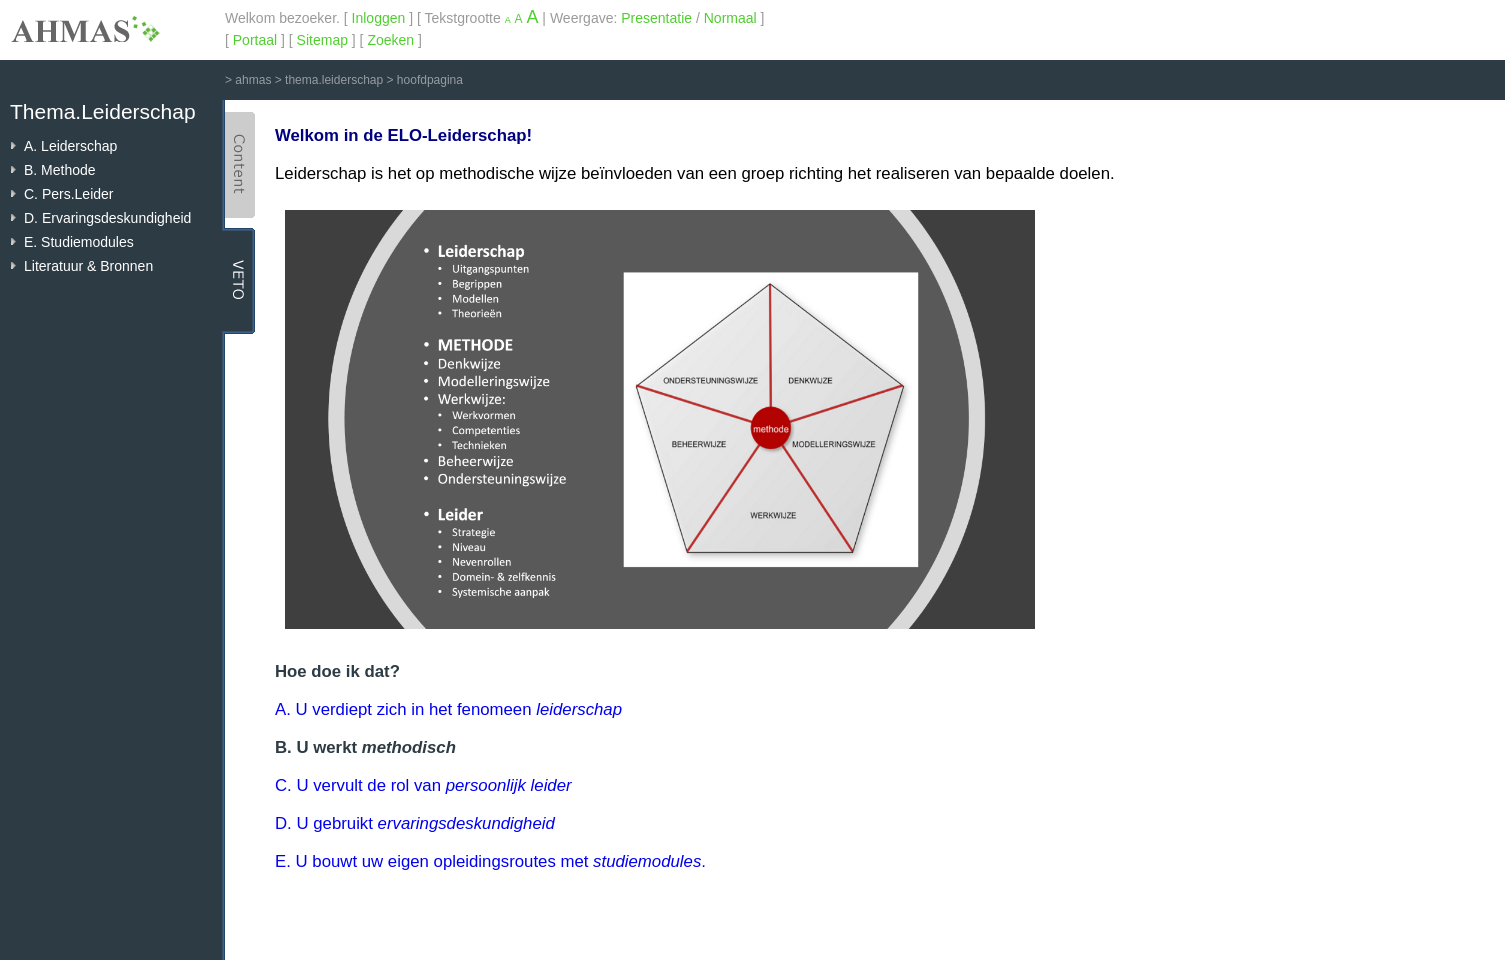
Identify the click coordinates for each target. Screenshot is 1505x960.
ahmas (253, 80)
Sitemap (322, 40)
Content (238, 165)
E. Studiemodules (79, 242)
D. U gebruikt (415, 823)
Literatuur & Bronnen (88, 266)
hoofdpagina (430, 80)
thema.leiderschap (334, 80)
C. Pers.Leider (68, 194)
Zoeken (390, 40)
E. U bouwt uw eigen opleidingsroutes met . (490, 861)
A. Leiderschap (70, 146)
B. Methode (60, 170)
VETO (238, 281)
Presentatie (656, 18)
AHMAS (85, 29)
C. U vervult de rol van (423, 785)
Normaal (730, 18)
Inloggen (379, 18)
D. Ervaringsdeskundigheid (107, 218)
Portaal (255, 40)
